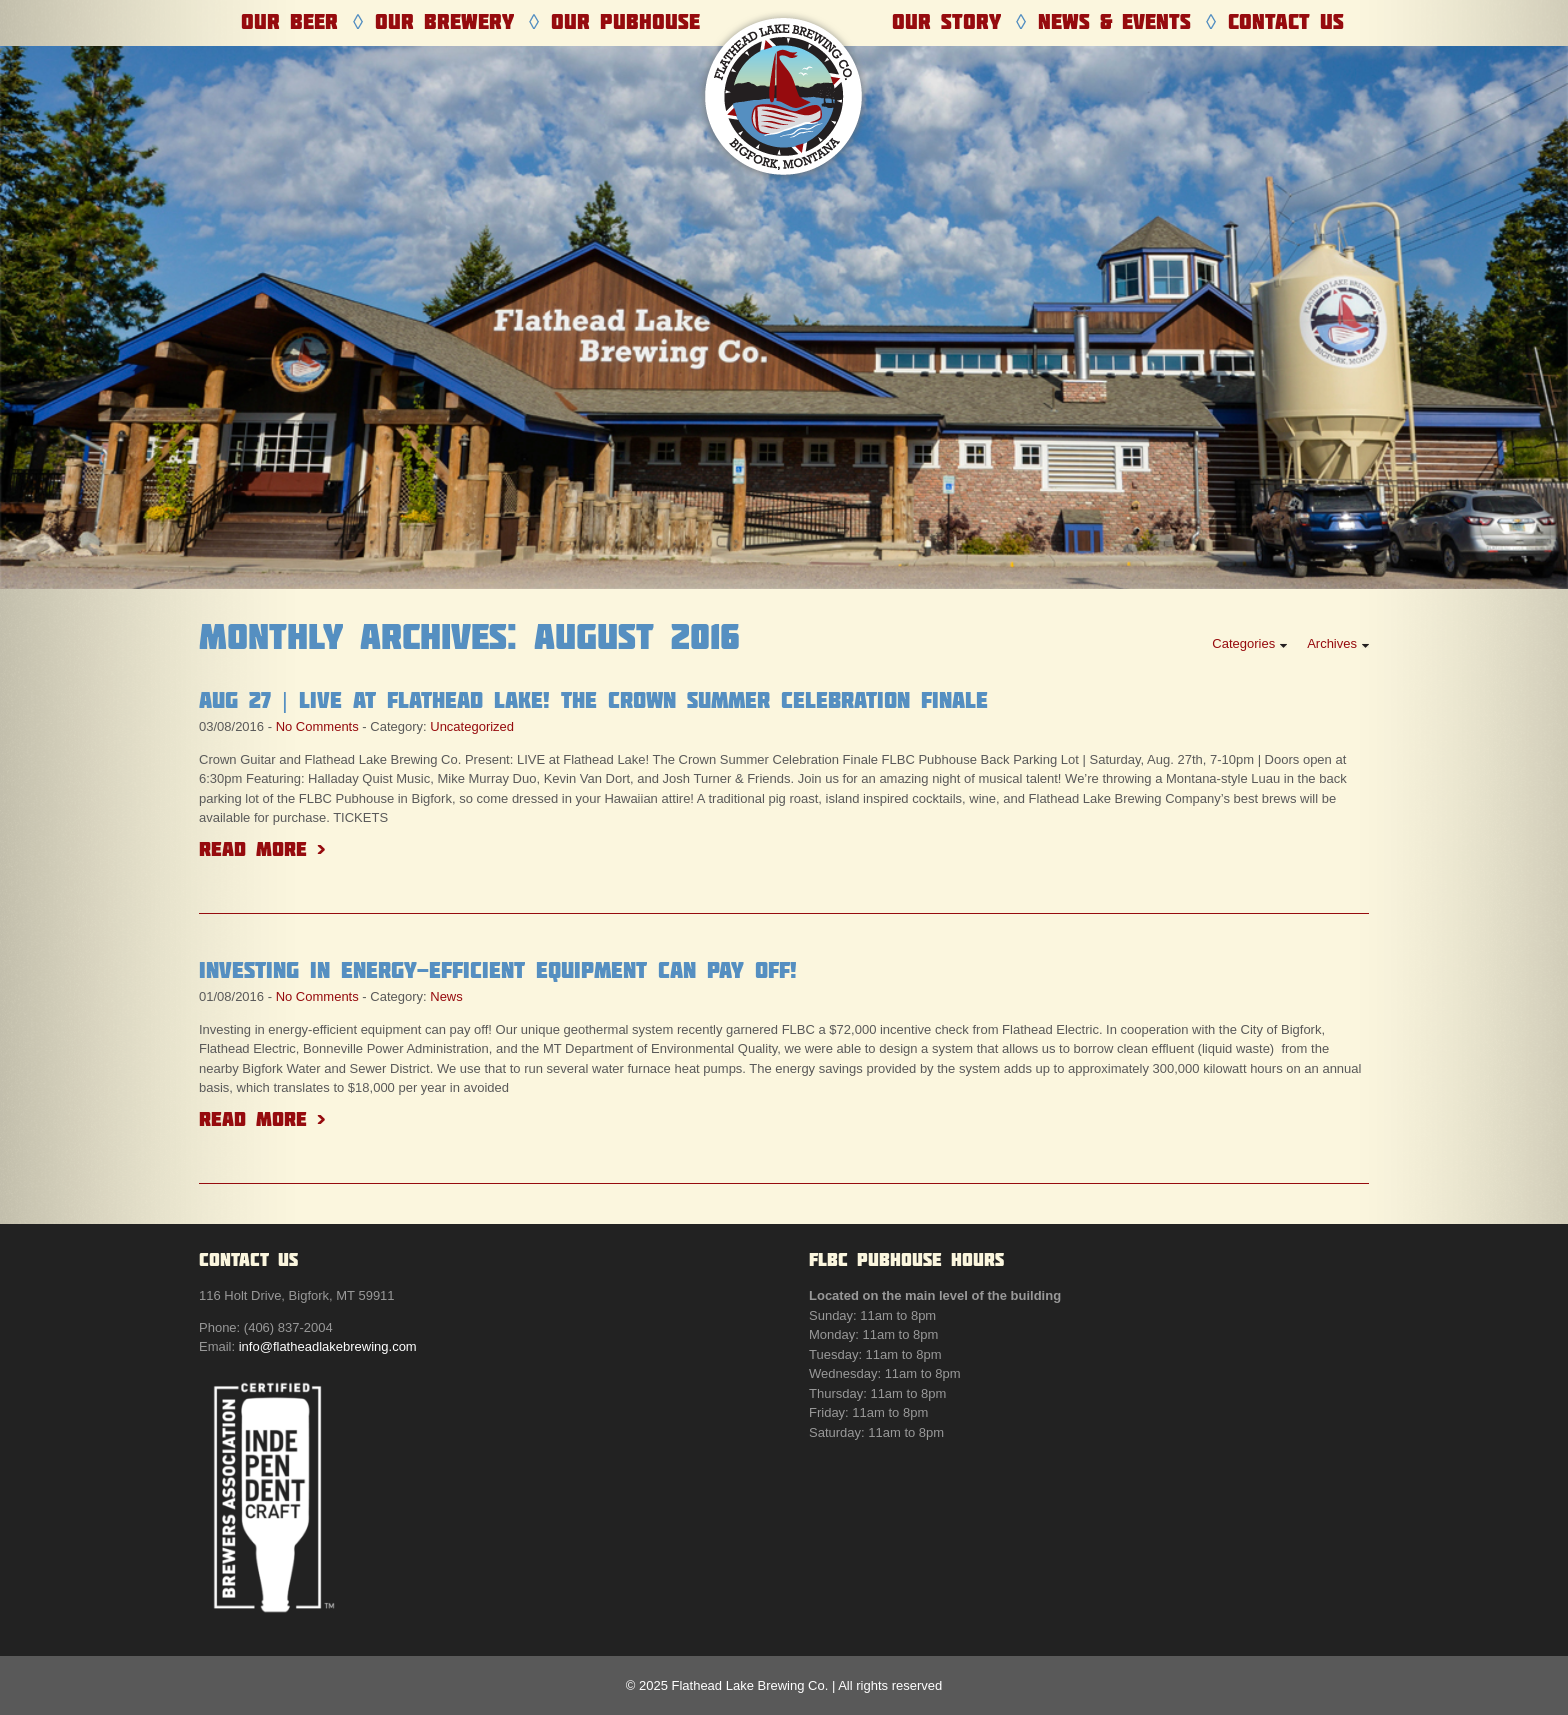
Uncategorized (472, 726)
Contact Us (1286, 21)
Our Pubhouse (625, 21)
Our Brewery (444, 21)
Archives (1332, 643)
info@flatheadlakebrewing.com (328, 1346)
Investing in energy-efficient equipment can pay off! (498, 970)
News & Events (1114, 21)
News (446, 996)
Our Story (946, 21)
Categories (1243, 643)
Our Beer (289, 21)
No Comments (317, 726)
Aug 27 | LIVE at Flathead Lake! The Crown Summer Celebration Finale (593, 700)
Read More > (262, 848)
